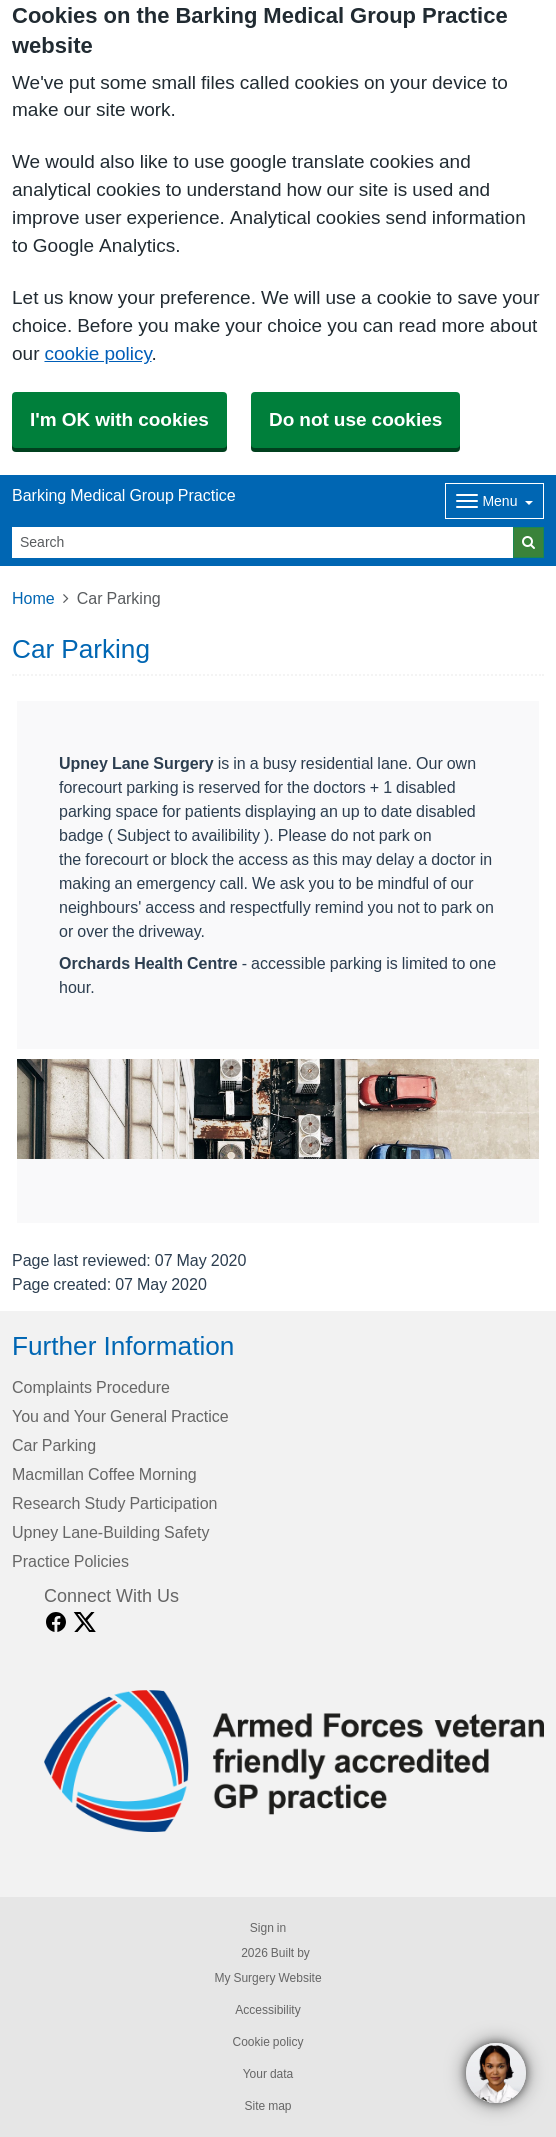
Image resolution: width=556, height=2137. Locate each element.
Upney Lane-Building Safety (110, 1532)
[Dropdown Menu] (494, 501)
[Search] (263, 542)
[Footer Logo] (294, 1761)
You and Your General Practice (120, 1416)
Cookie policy (267, 2042)
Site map (267, 2106)
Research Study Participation (114, 1503)
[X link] (85, 1622)
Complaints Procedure (91, 1387)
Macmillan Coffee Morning (104, 1474)
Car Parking (54, 1445)
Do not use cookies (355, 419)
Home (33, 598)
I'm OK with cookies (119, 419)
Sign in (268, 1928)
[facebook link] (56, 1622)
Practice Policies (70, 1561)
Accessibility (267, 2010)
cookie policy (97, 353)
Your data (268, 2074)
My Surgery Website (267, 1978)
